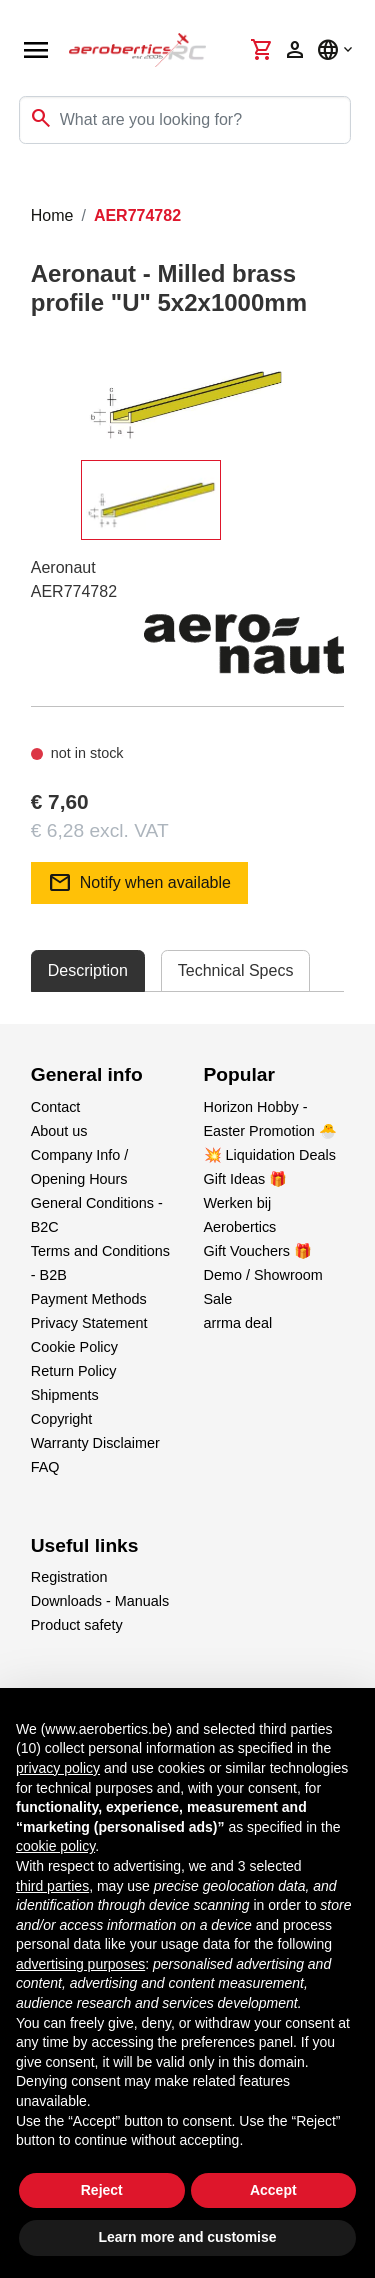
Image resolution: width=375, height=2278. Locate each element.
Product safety (77, 1625)
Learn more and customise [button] (187, 2237)
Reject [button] (102, 2190)
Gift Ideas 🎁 (246, 1179)
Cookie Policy (74, 1347)
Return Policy (74, 1371)
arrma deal (238, 1323)
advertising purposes (80, 1964)
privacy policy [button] (58, 1768)
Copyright (62, 1419)
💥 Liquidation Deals (270, 1155)
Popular (239, 1074)
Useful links (85, 1545)
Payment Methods (89, 1299)
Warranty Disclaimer (95, 1443)
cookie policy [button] (55, 1846)
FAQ (45, 1467)
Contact (56, 1107)
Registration (69, 1577)
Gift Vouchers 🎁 (258, 1251)
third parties (52, 1886)
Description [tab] (88, 970)
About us (59, 1131)
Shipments (65, 1395)
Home (52, 215)
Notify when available (139, 883)
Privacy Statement (89, 1323)
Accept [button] (273, 2190)
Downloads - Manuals (100, 1601)
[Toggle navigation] (28, 184)
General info (87, 1074)
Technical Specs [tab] (236, 970)
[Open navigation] (36, 50)
